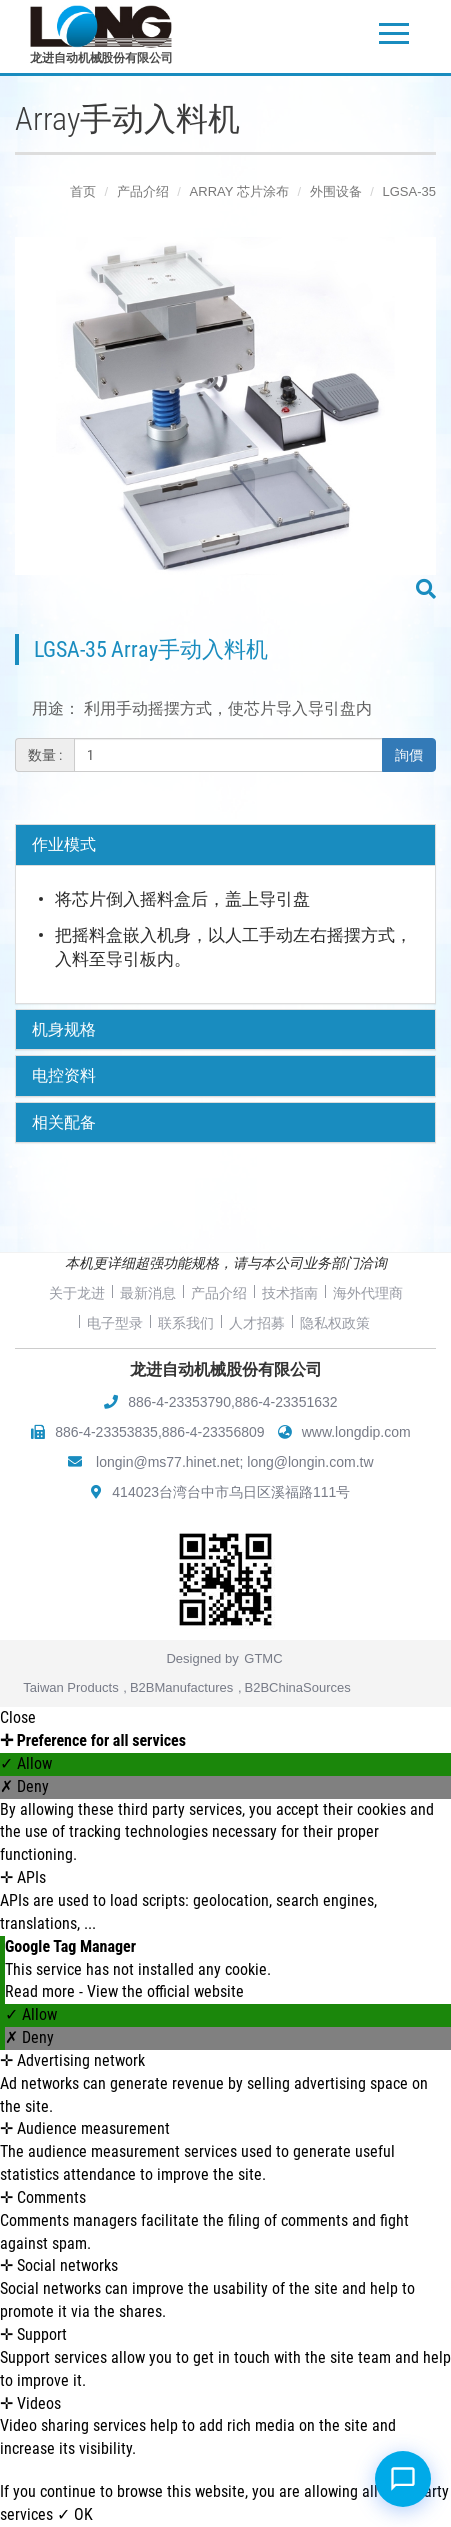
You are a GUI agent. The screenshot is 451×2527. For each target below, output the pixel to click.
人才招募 (257, 1323)
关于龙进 (77, 1293)
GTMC (263, 1658)
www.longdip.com (356, 1432)
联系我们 (186, 1323)
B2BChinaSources (298, 1687)
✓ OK (75, 2514)
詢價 (409, 755)
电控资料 (64, 1076)
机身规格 (64, 1030)
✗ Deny (24, 1786)
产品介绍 (143, 191)
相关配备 (64, 1123)
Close (18, 1717)
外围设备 (336, 191)
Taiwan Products (70, 1687)
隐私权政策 (335, 1323)
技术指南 (290, 1293)
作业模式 (64, 845)
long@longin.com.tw (310, 1462)
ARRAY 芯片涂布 (239, 191)
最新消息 (148, 1293)
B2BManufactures (181, 1687)
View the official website (165, 1991)
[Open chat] (403, 2479)
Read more (42, 1991)
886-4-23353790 (179, 1402)
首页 (83, 191)
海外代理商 (368, 1293)
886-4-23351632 (286, 1402)
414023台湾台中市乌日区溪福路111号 (231, 1492)
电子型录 (115, 1323)
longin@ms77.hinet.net (167, 1462)
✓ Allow (26, 1763)
